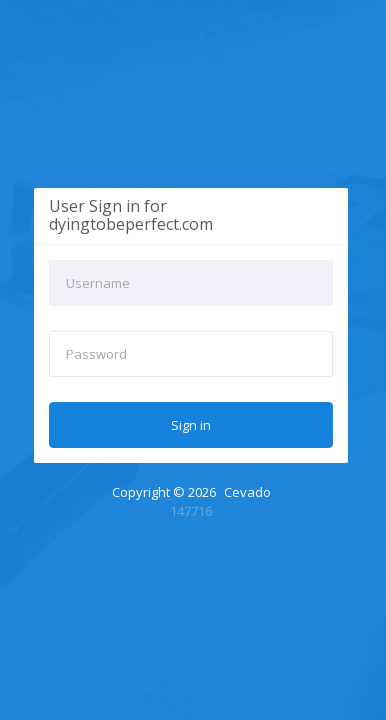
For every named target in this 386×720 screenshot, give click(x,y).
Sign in (191, 425)
